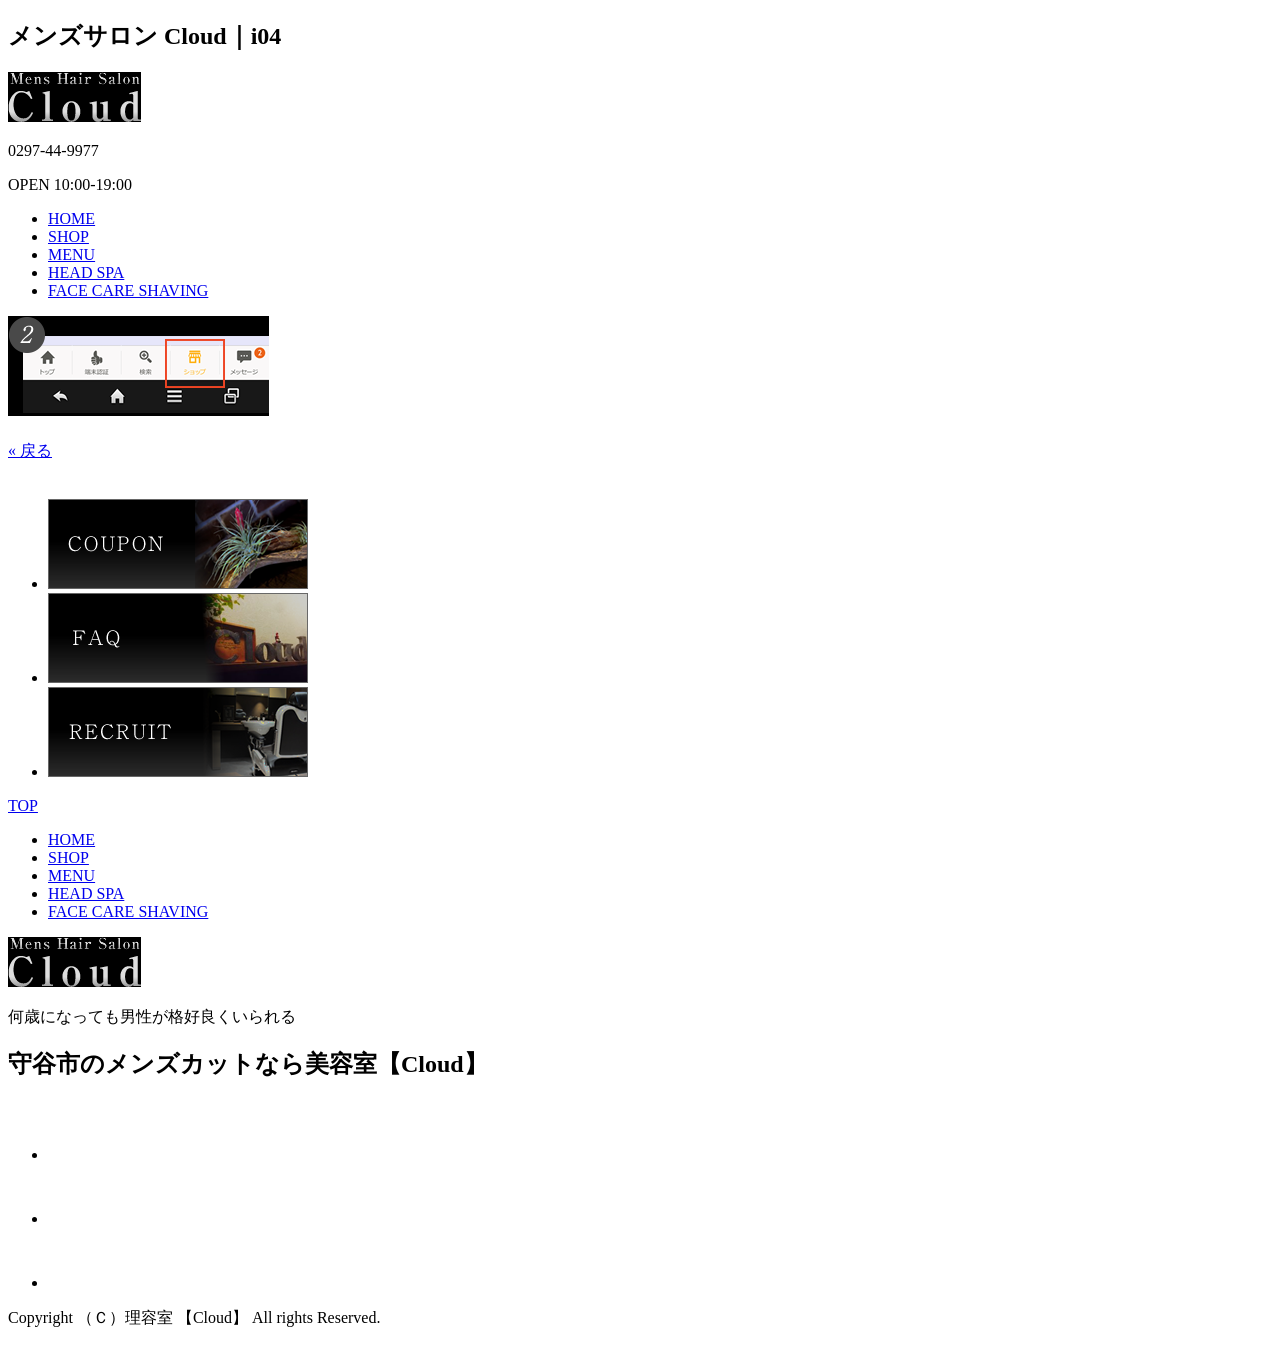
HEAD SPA (86, 272)
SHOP (68, 236)
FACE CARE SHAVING (128, 290)
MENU (71, 254)
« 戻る (30, 450)
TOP (23, 805)
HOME (71, 218)
